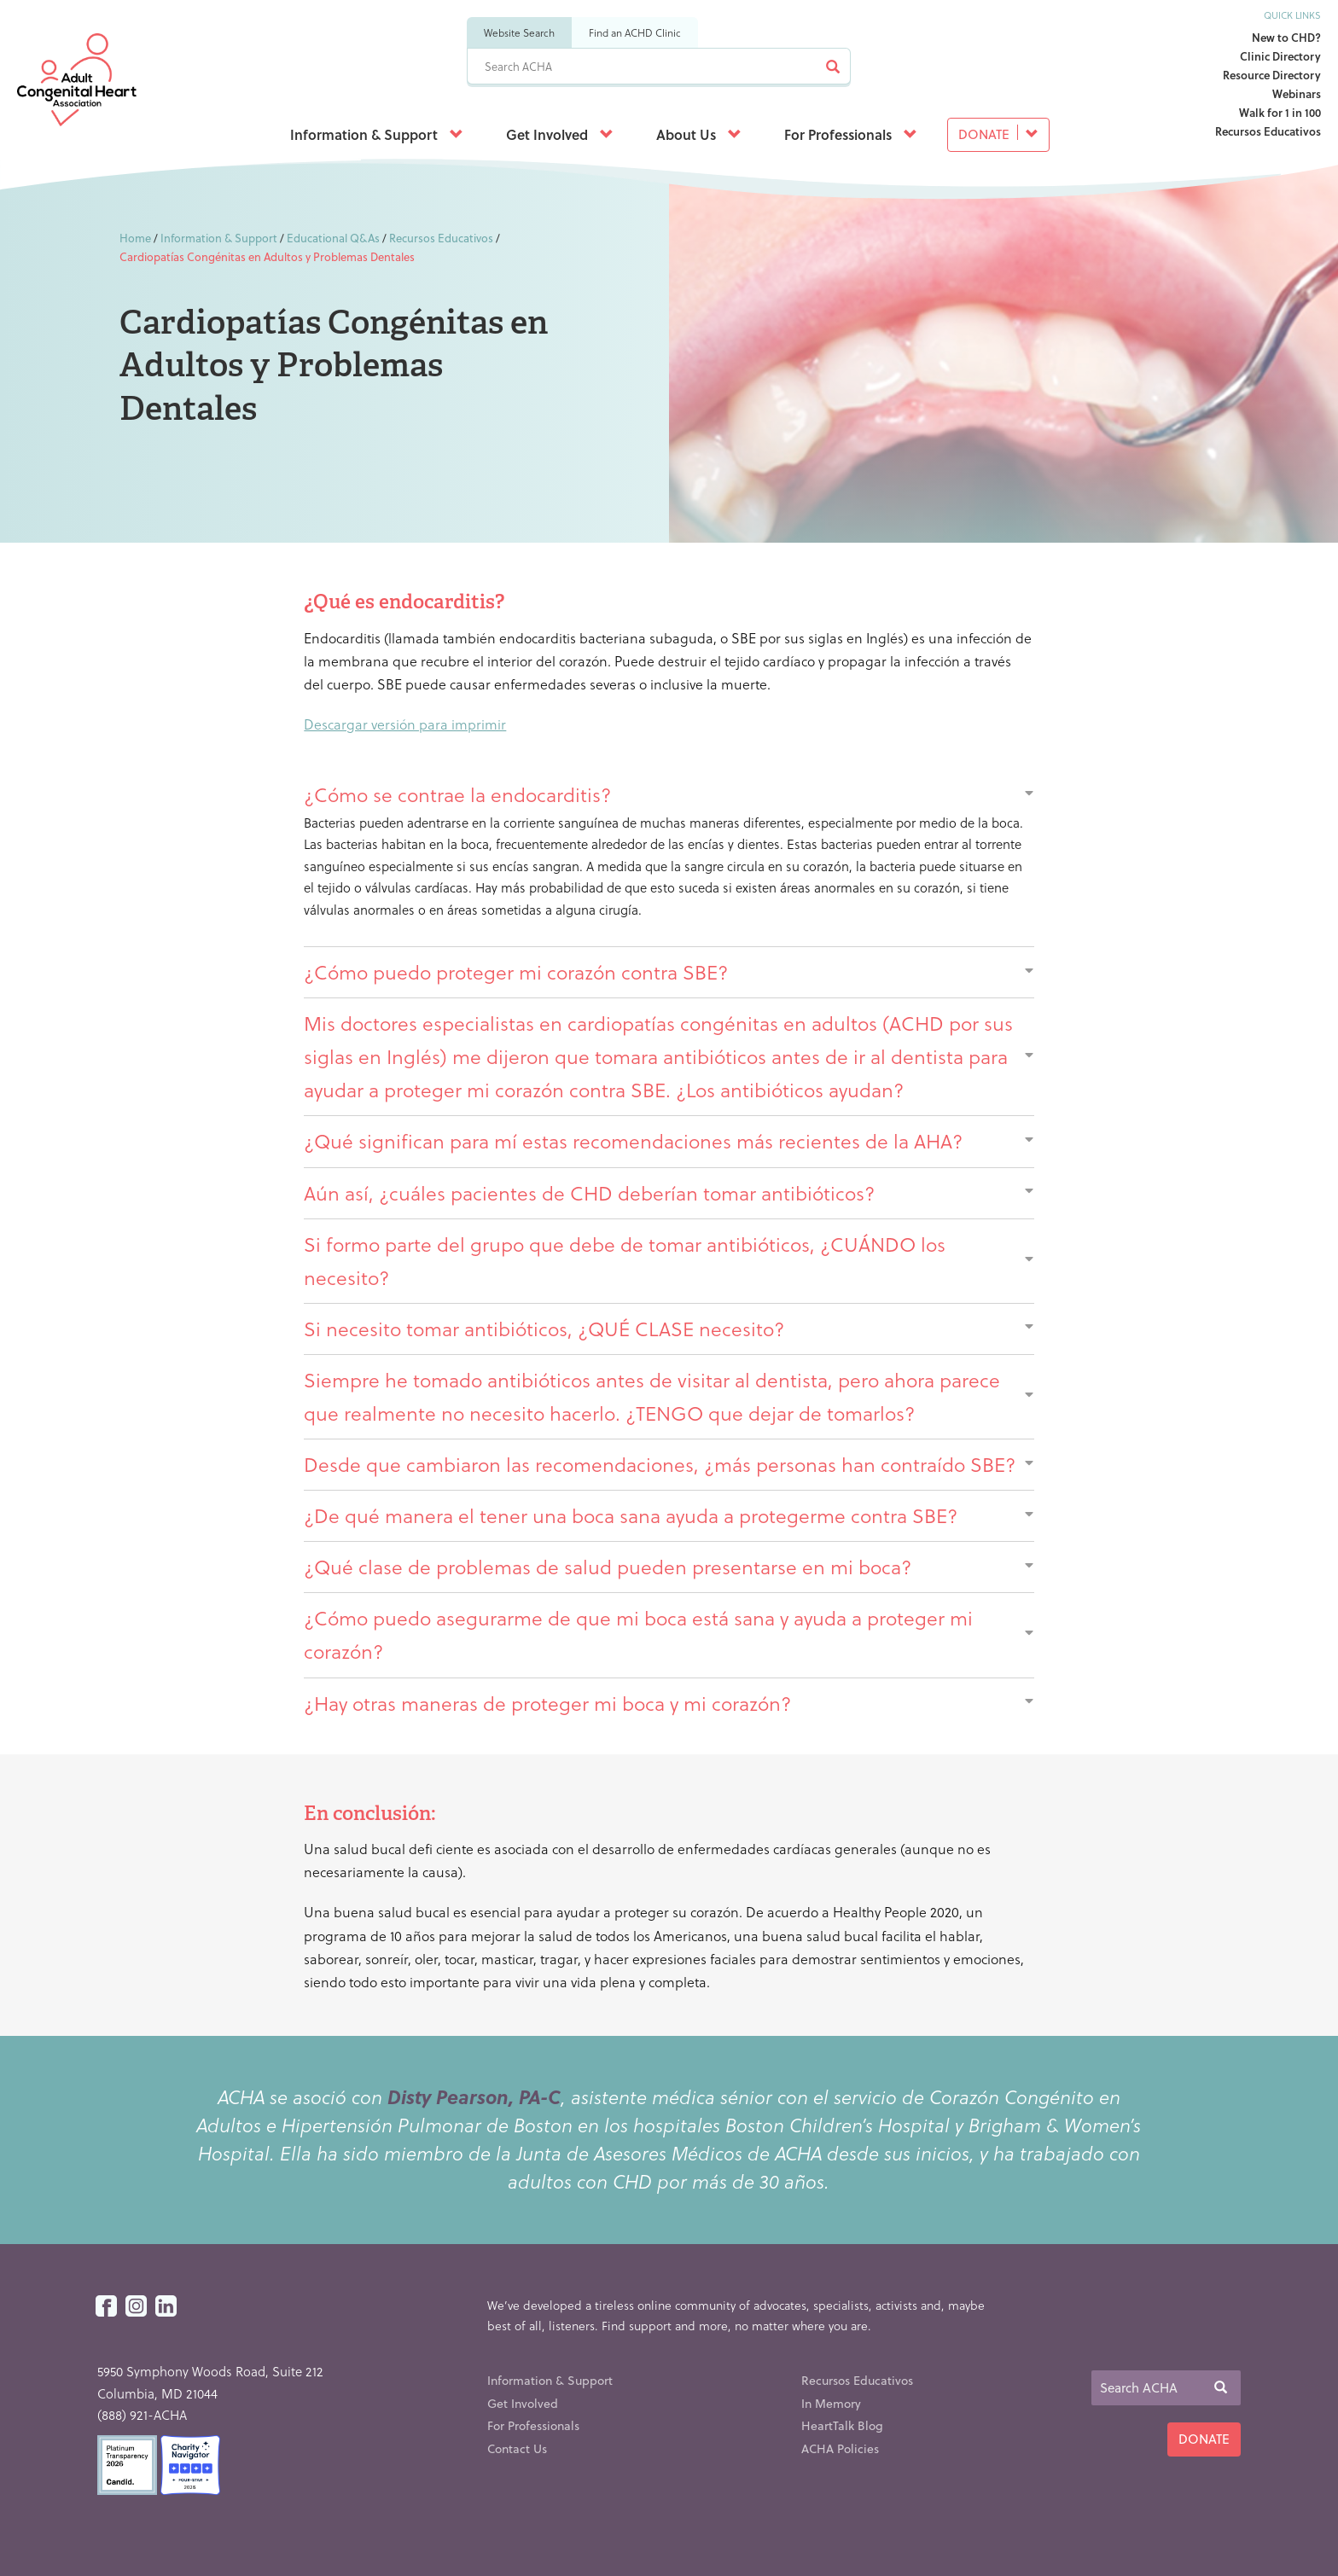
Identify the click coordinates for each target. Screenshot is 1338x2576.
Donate (998, 134)
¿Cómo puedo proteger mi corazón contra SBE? (668, 971)
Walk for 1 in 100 (1280, 112)
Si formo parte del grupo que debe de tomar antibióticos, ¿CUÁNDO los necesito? (668, 1261)
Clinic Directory (1280, 56)
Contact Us (517, 2448)
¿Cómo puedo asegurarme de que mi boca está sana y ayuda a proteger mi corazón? (668, 1634)
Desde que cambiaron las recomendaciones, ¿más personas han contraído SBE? (668, 1464)
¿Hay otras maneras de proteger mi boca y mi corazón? (668, 1703)
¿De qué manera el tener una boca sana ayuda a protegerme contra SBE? (668, 1515)
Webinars (1296, 93)
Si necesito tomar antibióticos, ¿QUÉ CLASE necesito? (668, 1328)
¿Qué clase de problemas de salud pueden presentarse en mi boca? (668, 1566)
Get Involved (560, 134)
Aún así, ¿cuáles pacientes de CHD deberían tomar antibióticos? (668, 1192)
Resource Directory (1272, 75)
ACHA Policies (840, 2448)
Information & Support (376, 134)
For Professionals (850, 134)
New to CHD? (1286, 37)
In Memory (831, 2403)
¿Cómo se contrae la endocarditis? (668, 794)
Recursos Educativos (1268, 131)
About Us (699, 134)
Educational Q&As (333, 238)
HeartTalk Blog (842, 2425)
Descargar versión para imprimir (405, 724)
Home (135, 238)
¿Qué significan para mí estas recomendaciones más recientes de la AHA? (668, 1140)
